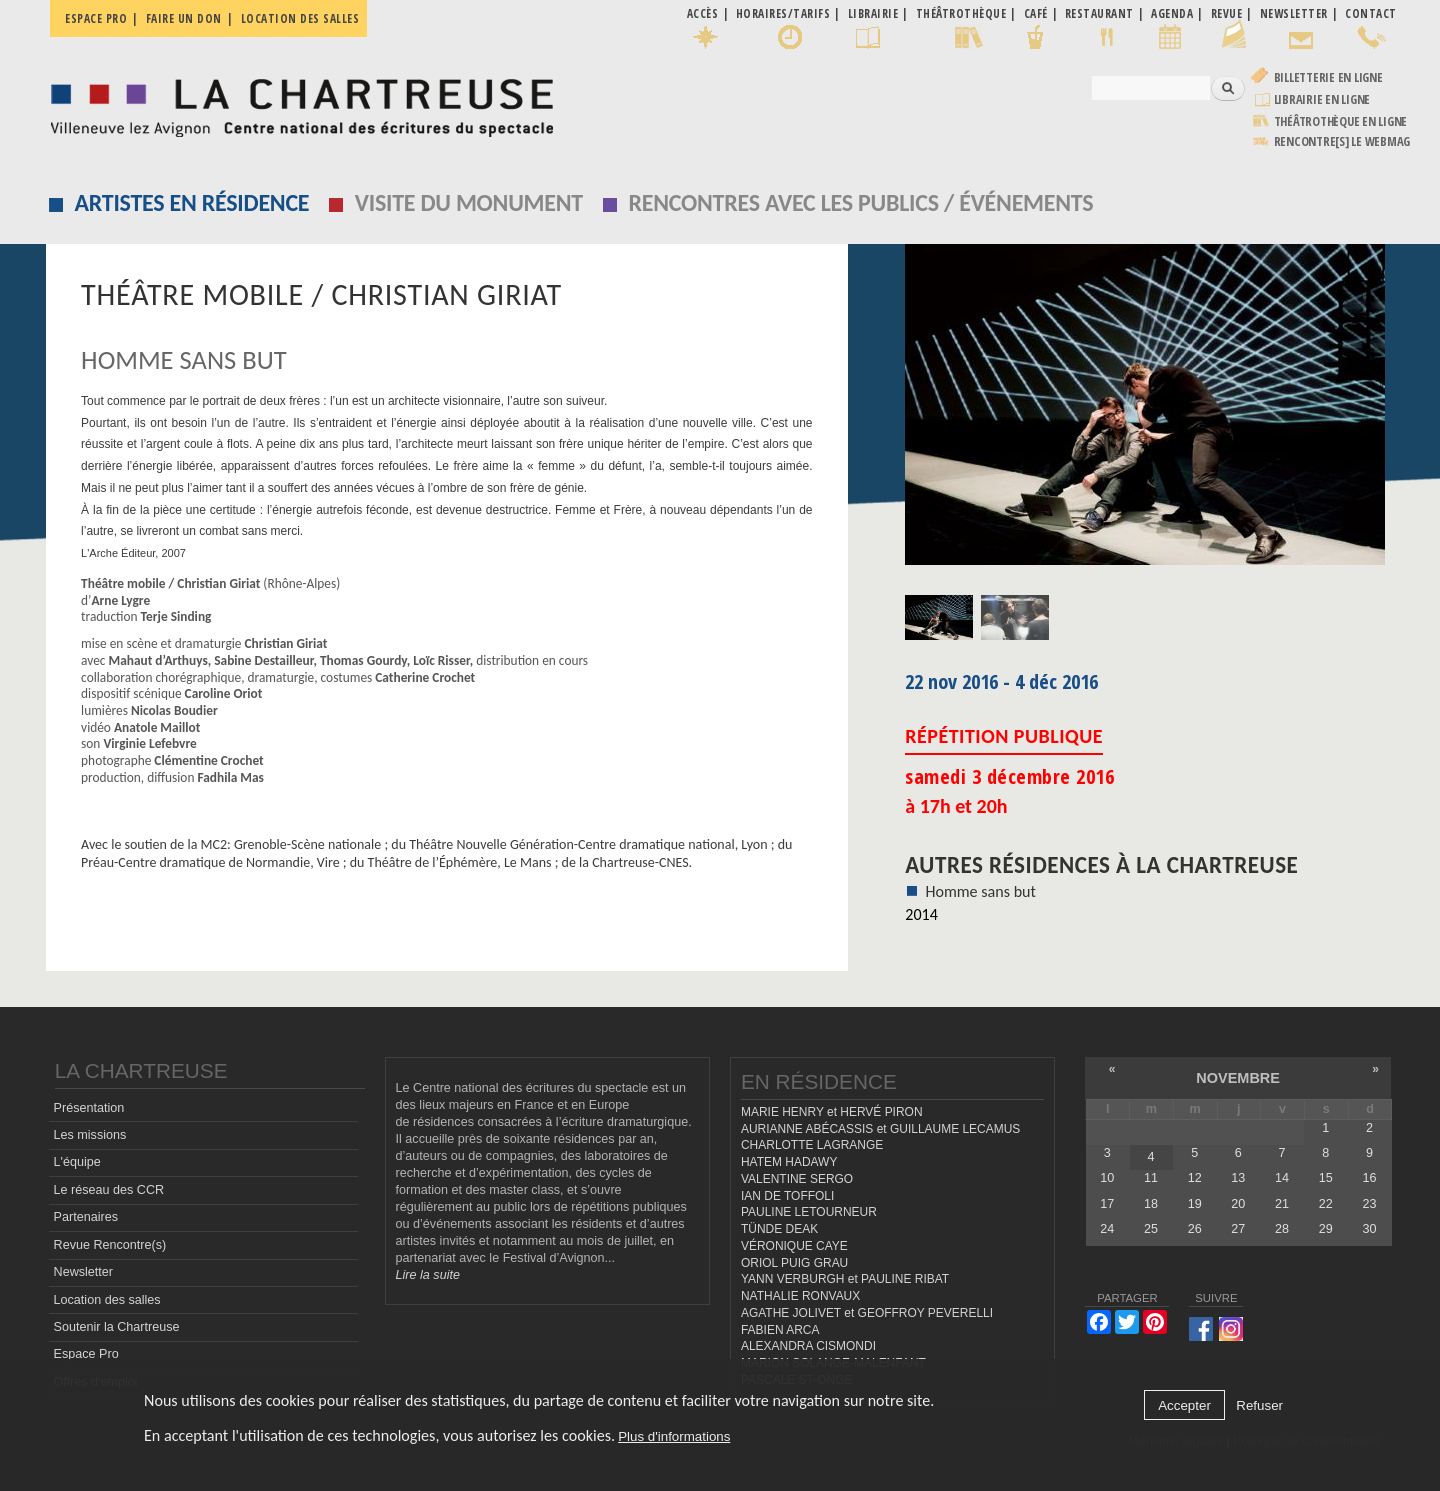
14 (1282, 1178)
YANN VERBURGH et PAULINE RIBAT (845, 1279)
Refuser (1259, 1405)
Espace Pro (86, 1354)
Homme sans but (980, 891)
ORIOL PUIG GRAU (794, 1263)
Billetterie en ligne (1328, 77)
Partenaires (86, 1217)
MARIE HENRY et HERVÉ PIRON (832, 1112)
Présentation (89, 1108)
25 (1151, 1229)
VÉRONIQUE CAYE (794, 1246)
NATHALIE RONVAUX (800, 1296)
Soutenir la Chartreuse (117, 1327)
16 (1369, 1178)
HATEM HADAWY (789, 1162)
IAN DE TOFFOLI (787, 1196)
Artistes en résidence (192, 202)
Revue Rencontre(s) (110, 1245)
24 (1107, 1229)
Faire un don (184, 18)
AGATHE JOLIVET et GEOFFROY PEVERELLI (867, 1313)
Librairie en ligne (1322, 99)
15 (1326, 1178)
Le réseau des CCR (109, 1190)
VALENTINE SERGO (797, 1179)
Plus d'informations (674, 1436)
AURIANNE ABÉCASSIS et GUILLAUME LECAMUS (880, 1129)
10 (1107, 1178)
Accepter (1184, 1405)
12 (1195, 1178)
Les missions (90, 1135)
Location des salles (300, 18)
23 (1369, 1204)
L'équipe (77, 1162)
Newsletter (84, 1272)
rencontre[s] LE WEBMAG (1342, 141)
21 (1282, 1204)
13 (1238, 1178)
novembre (1238, 1078)
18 (1151, 1204)
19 (1195, 1204)
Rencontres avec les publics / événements (860, 202)
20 (1238, 1204)
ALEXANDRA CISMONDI (808, 1346)
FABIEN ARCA (780, 1330)
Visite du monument (469, 202)
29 (1326, 1229)
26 (1195, 1229)
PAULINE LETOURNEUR (809, 1212)
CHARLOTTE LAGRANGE (812, 1145)
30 (1369, 1229)
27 (1238, 1229)
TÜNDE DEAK (779, 1229)
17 (1107, 1204)
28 (1282, 1229)
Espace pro (96, 18)
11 (1151, 1178)
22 (1326, 1204)
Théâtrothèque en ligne (1341, 121)
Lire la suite (428, 1275)
